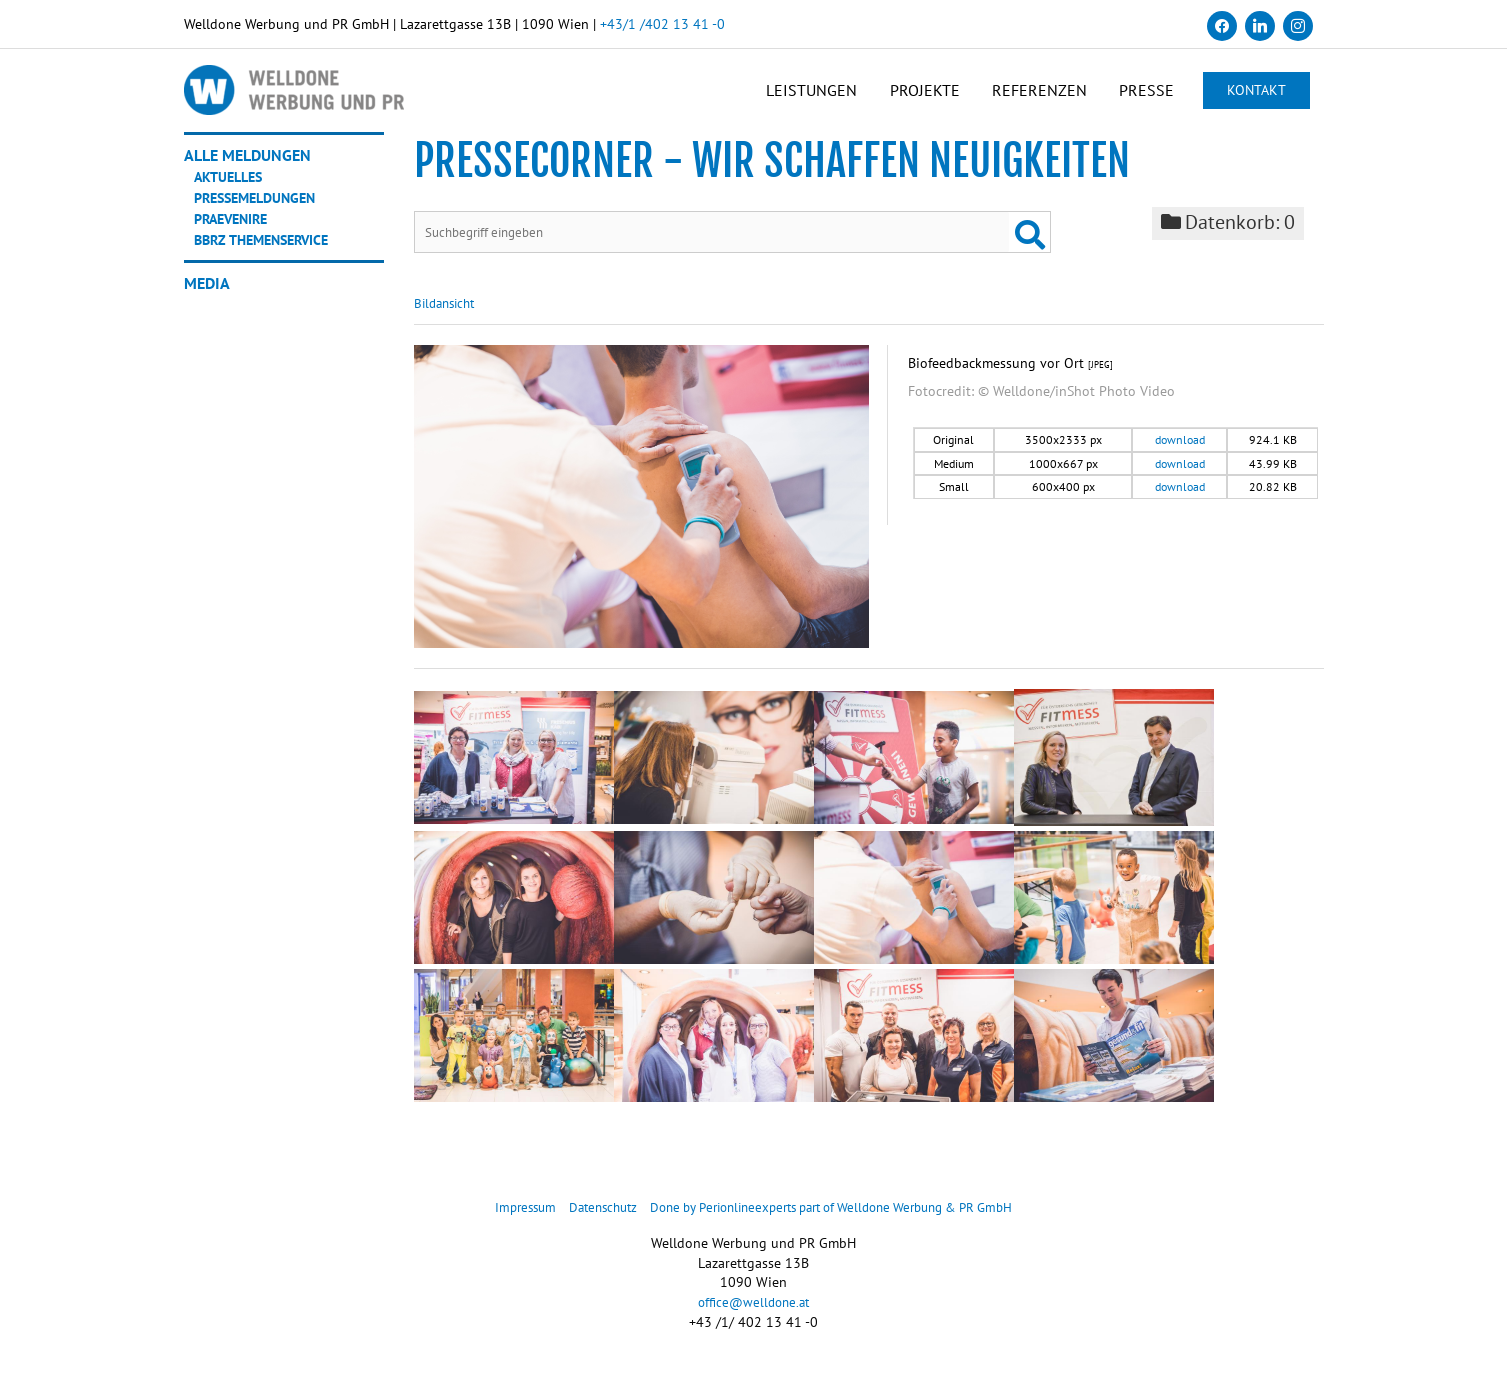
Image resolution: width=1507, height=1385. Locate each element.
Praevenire (238, 231)
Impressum (501, 1222)
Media (207, 296)
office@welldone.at (753, 1317)
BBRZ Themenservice (272, 252)
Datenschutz (585, 1222)
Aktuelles (233, 189)
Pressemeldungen (264, 210)
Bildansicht (448, 318)
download (1180, 454)
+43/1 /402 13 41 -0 (662, 24)
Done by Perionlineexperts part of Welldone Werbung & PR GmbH (838, 1222)
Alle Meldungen (247, 168)
